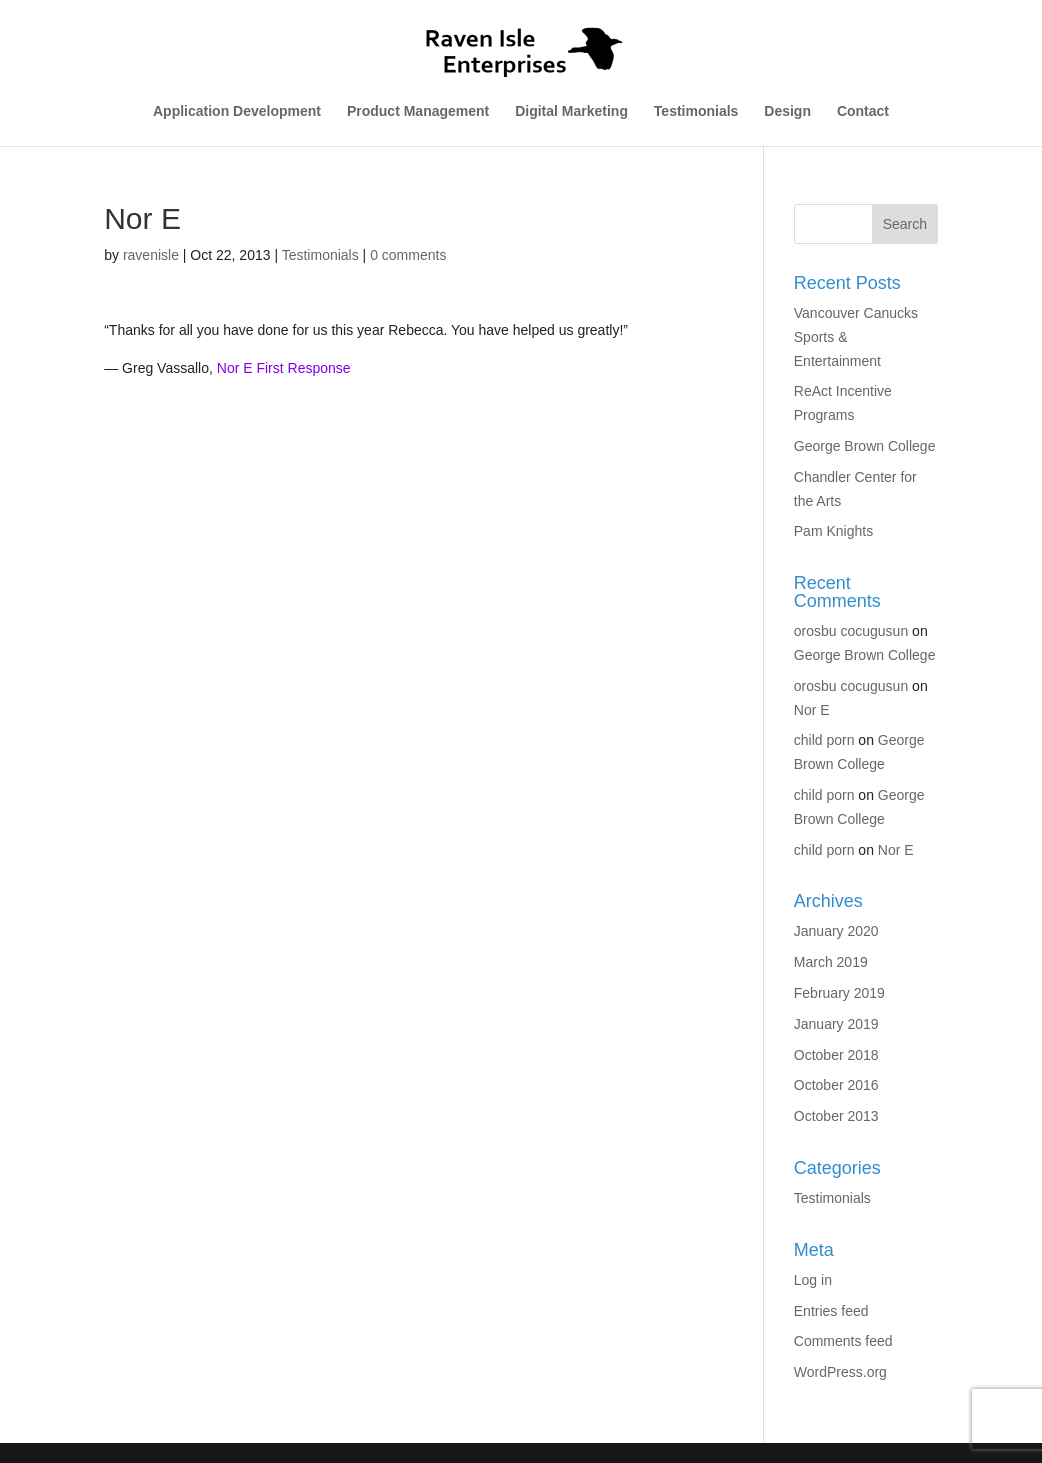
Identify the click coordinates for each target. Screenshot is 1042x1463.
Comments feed (843, 1341)
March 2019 (831, 962)
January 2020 (836, 931)
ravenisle (151, 255)
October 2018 (836, 1055)
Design (787, 111)
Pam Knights (833, 531)
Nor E (812, 710)
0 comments (408, 255)
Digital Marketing (571, 111)
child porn (824, 740)
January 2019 (836, 1024)
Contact (863, 111)
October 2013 (836, 1116)
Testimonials (696, 111)
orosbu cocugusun (851, 631)
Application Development (237, 111)
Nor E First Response (284, 368)
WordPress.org (840, 1372)
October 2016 (836, 1085)
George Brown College (865, 446)
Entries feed (831, 1311)
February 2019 (839, 993)
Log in (813, 1280)
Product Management (418, 111)
